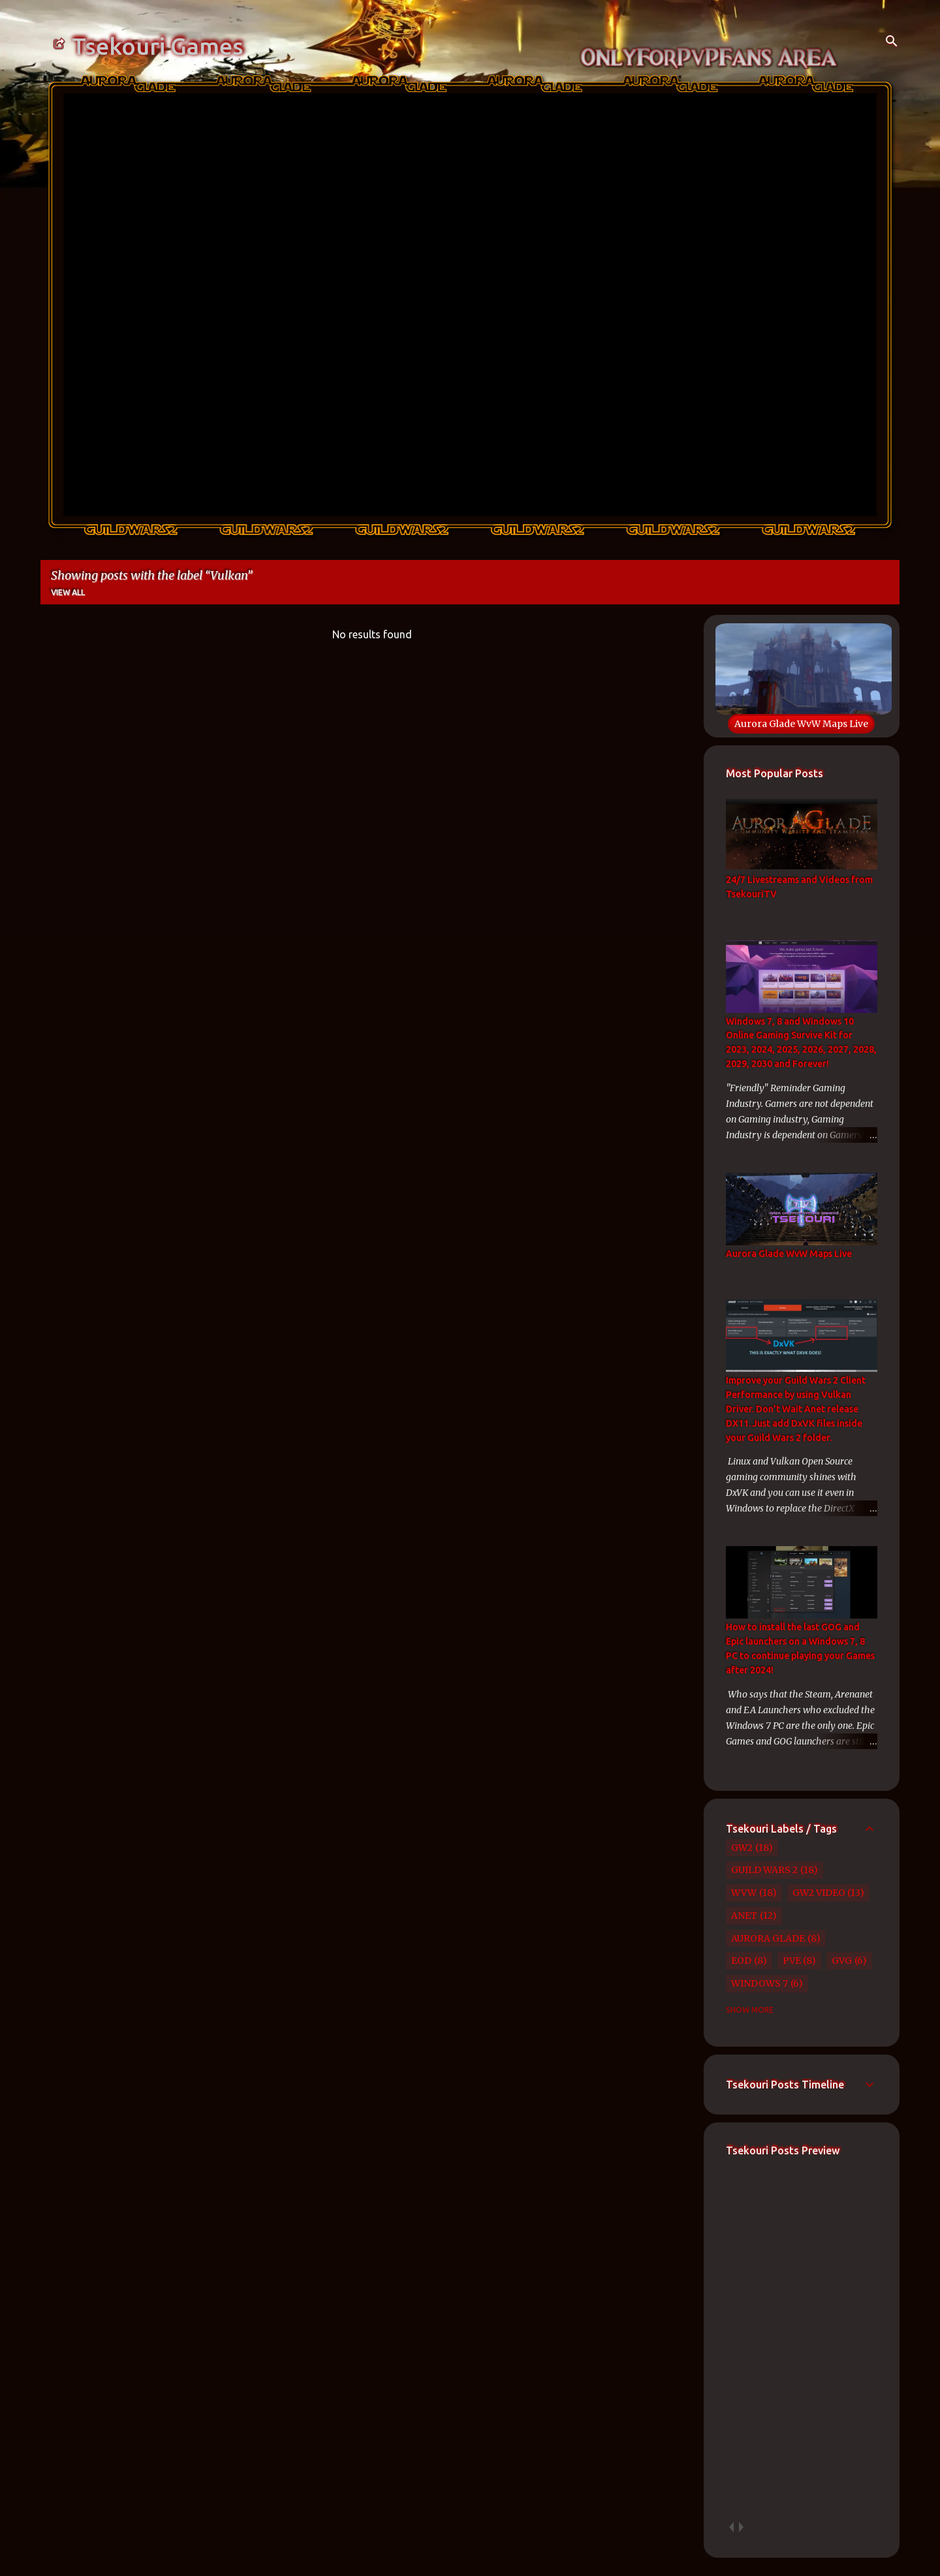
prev (731, 2527)
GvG (842, 1960)
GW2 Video (818, 1893)
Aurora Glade (768, 1938)
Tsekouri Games (157, 46)
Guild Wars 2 (764, 1870)
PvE (792, 1960)
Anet (744, 1915)
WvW (744, 1893)
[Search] (892, 41)
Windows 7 (759, 1983)
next (740, 2527)
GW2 (742, 1848)
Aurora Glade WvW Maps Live (801, 724)
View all (68, 592)
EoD (741, 1960)
